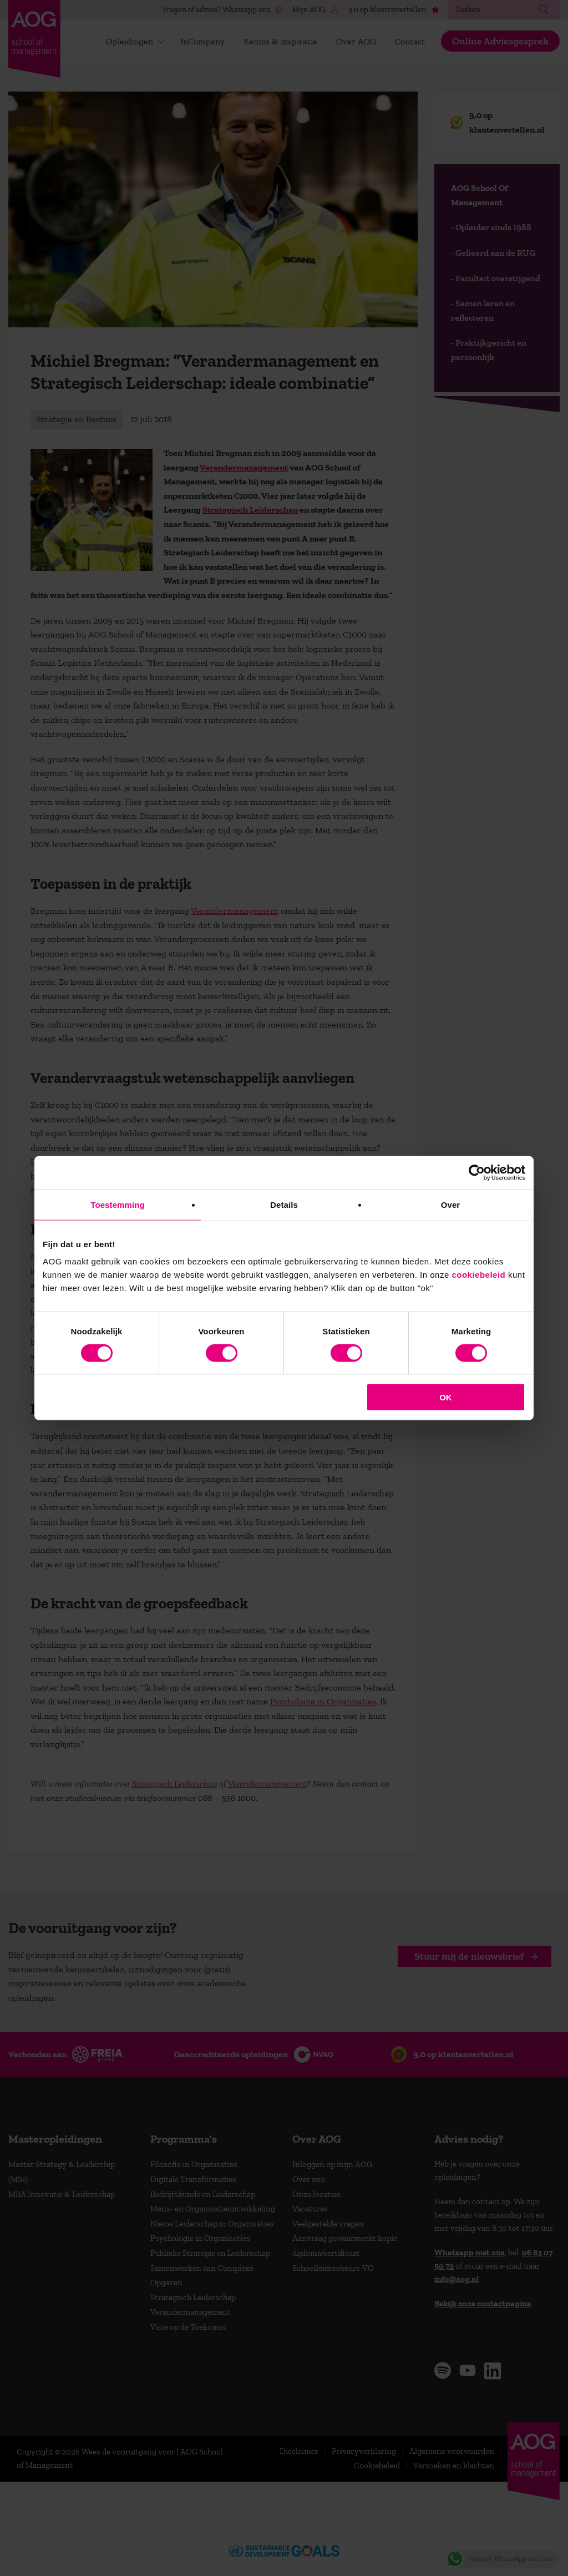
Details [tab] (284, 1204)
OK (445, 1397)
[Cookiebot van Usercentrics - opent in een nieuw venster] (476, 1172)
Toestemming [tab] (117, 1204)
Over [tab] (450, 1204)
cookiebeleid (478, 1274)
